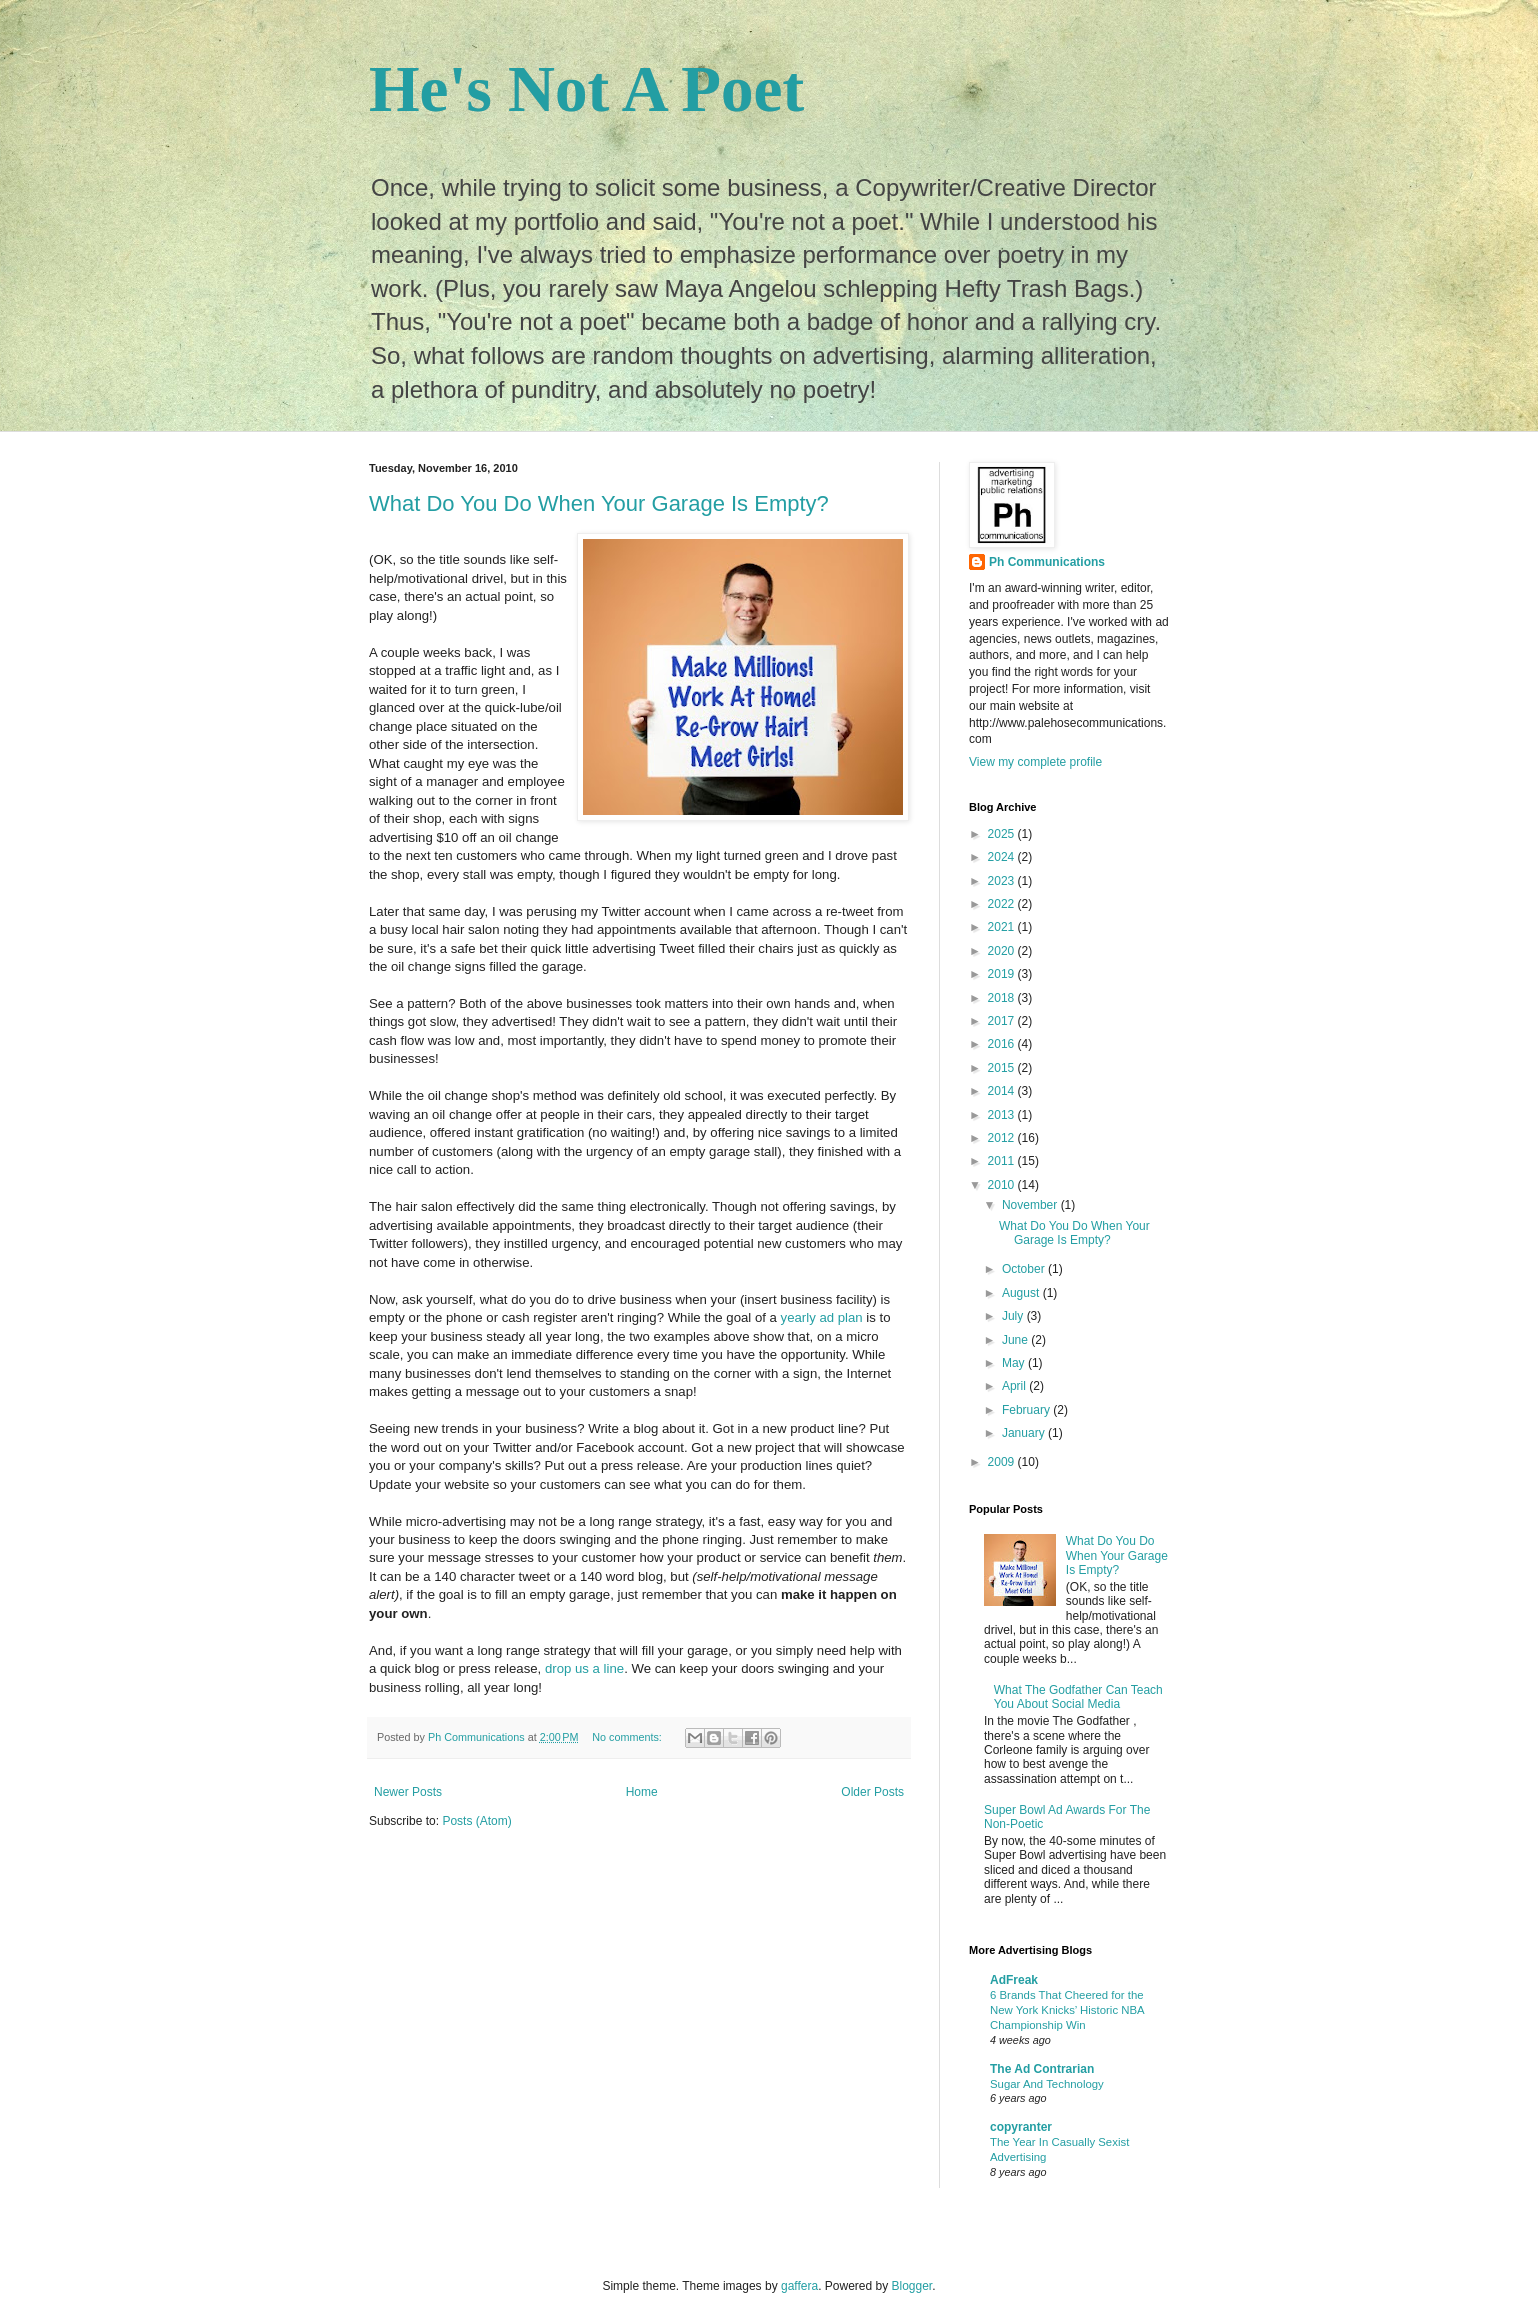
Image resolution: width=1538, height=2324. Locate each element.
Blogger (912, 2286)
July (1014, 1316)
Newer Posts (408, 1792)
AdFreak (1014, 1980)
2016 (1003, 1044)
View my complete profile (1035, 762)
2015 (1003, 1068)
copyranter (1021, 2127)
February (1027, 1410)
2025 (1003, 834)
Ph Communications (1047, 562)
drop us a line (584, 1668)
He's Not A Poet (586, 89)
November (1031, 1205)
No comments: (628, 1737)
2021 (1003, 927)
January (1025, 1433)
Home (642, 1792)
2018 (1003, 998)
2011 (1003, 1161)
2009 (1003, 1462)
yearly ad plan (822, 1317)
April (1015, 1386)
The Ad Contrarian (1042, 2069)
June (1016, 1340)
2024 (1003, 857)
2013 (1003, 1115)
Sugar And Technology (1047, 2084)
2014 (1003, 1091)
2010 (1003, 1185)
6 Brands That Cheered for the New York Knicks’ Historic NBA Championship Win (1067, 2010)
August (1022, 1293)
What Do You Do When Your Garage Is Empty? (599, 503)
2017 (1003, 1021)
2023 (1003, 881)
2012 (1003, 1138)
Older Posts (872, 1792)
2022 (1003, 904)
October (1025, 1269)
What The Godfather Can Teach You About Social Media (1078, 1697)
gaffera (799, 2286)
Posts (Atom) (476, 1821)
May (1015, 1363)
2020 (1003, 951)
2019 (1003, 974)
